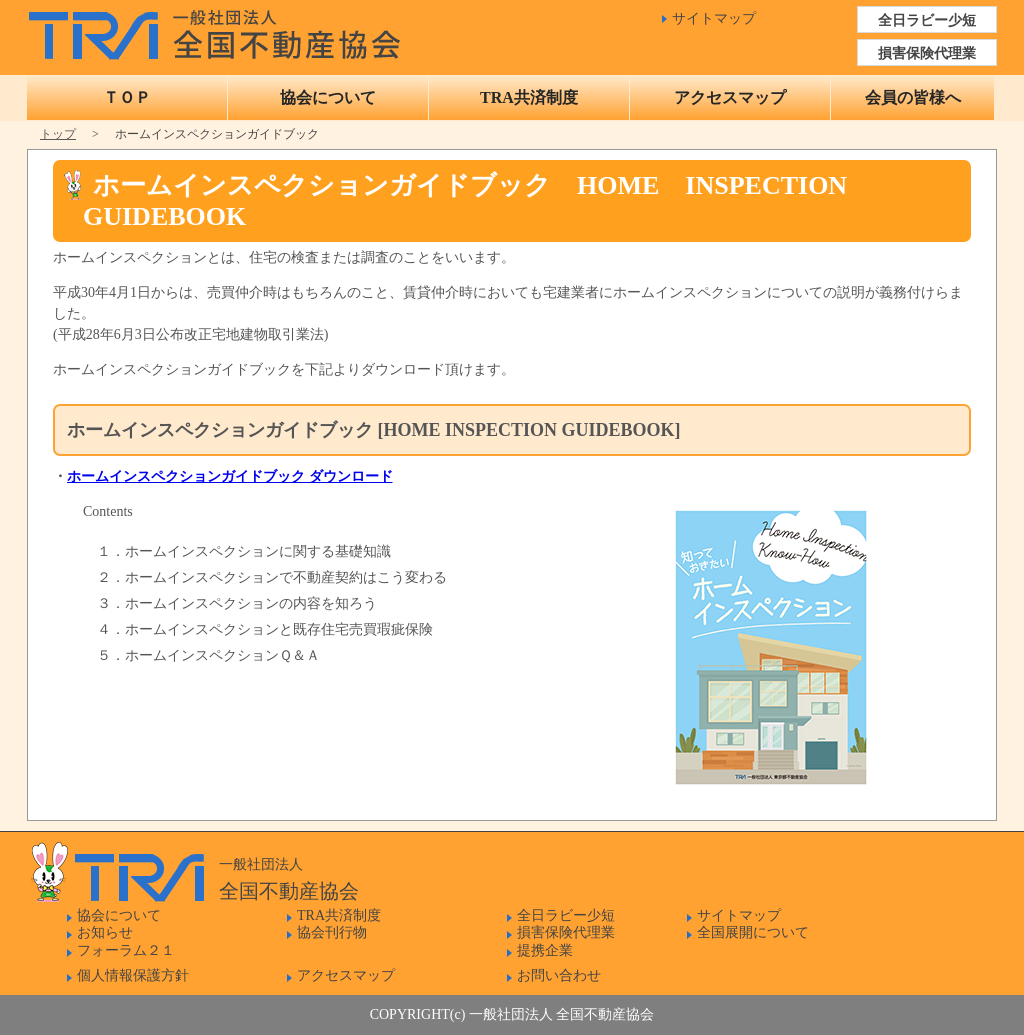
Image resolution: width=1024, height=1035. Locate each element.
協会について (328, 97)
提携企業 (545, 950)
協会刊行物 (332, 932)
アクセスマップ (730, 97)
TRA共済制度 (529, 97)
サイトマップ (714, 18)
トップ (58, 134)
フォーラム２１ (126, 950)
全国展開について (753, 932)
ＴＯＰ (127, 97)
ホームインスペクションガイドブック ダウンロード (230, 476)
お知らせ (105, 932)
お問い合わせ (559, 975)
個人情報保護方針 (133, 975)
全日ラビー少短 (927, 20)
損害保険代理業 (927, 53)
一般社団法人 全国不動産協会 (219, 30)
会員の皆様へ (913, 97)
